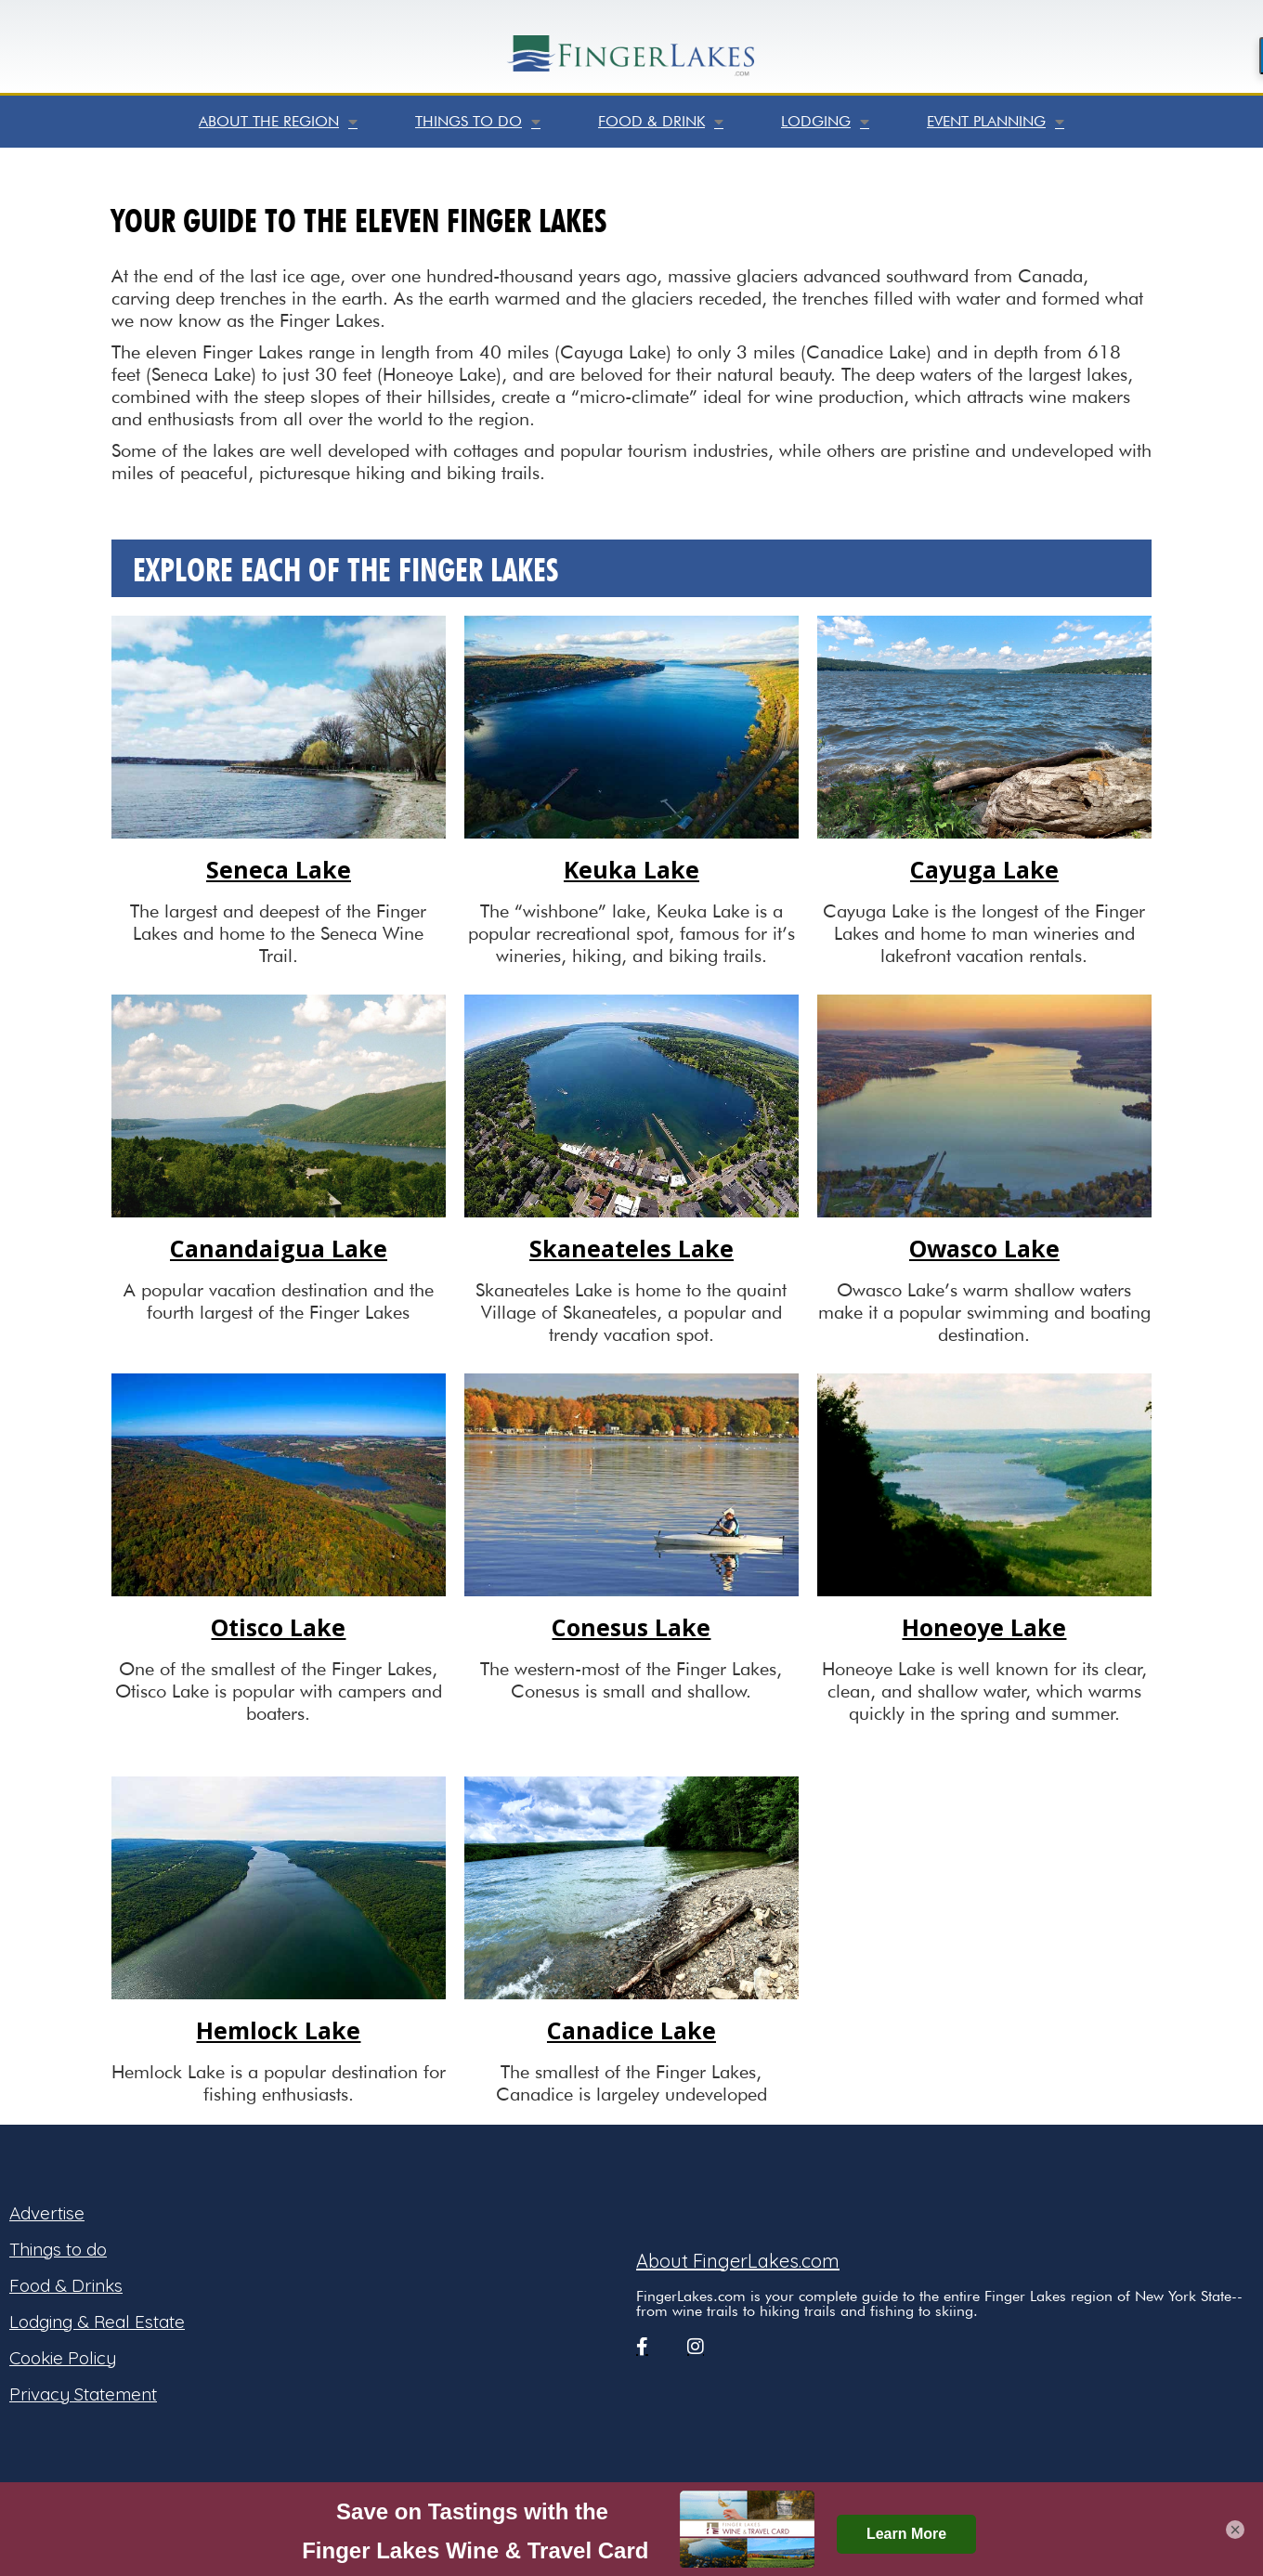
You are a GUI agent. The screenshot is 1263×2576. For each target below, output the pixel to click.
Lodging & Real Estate (97, 2321)
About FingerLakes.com (738, 2260)
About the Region (278, 121)
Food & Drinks (66, 2285)
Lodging (825, 121)
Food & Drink (660, 121)
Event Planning (995, 121)
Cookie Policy (62, 2358)
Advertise (47, 2213)
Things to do (477, 121)
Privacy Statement (83, 2394)
